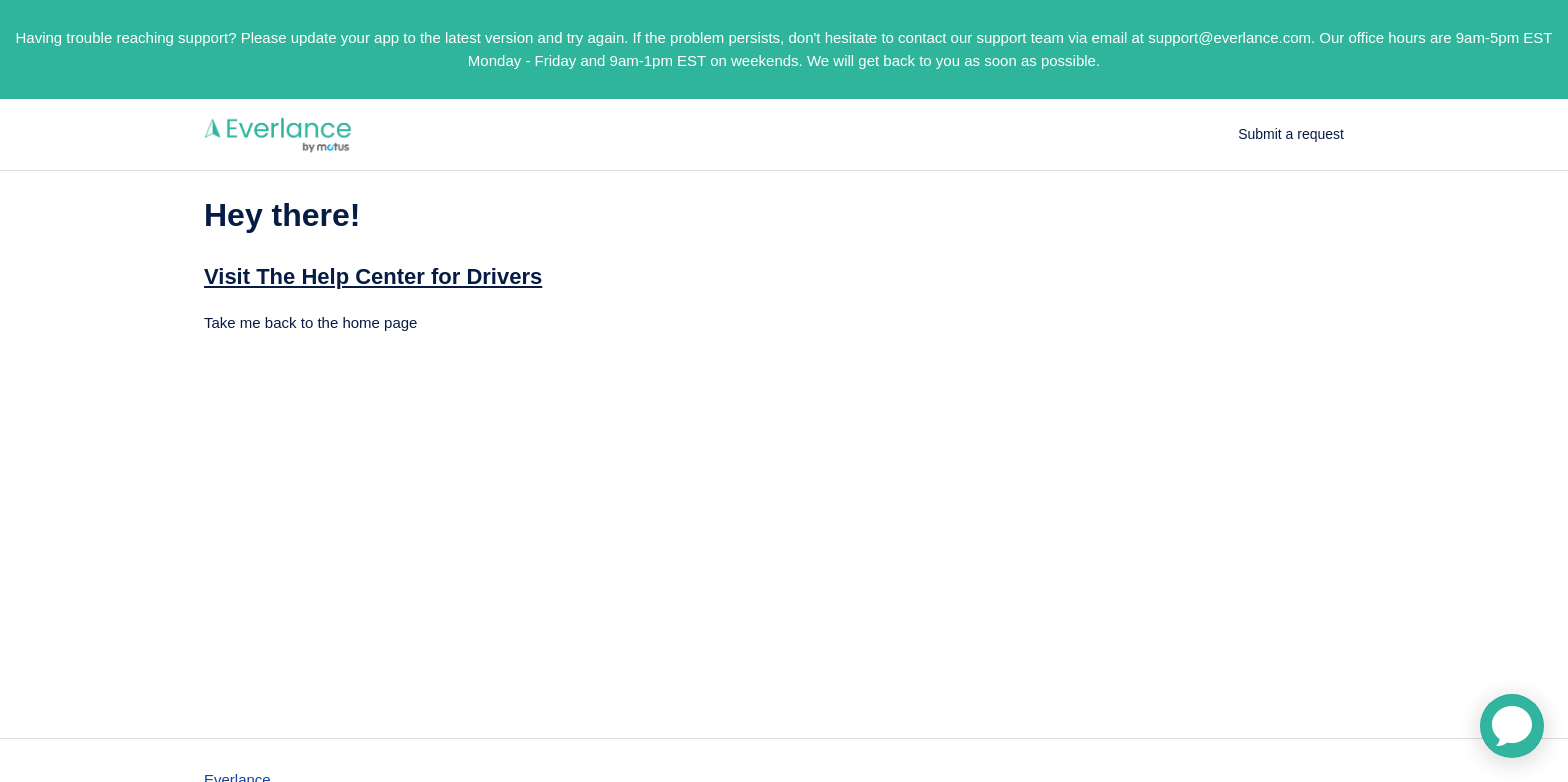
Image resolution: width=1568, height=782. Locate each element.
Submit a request (1291, 134)
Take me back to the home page (310, 322)
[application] (1512, 726)
